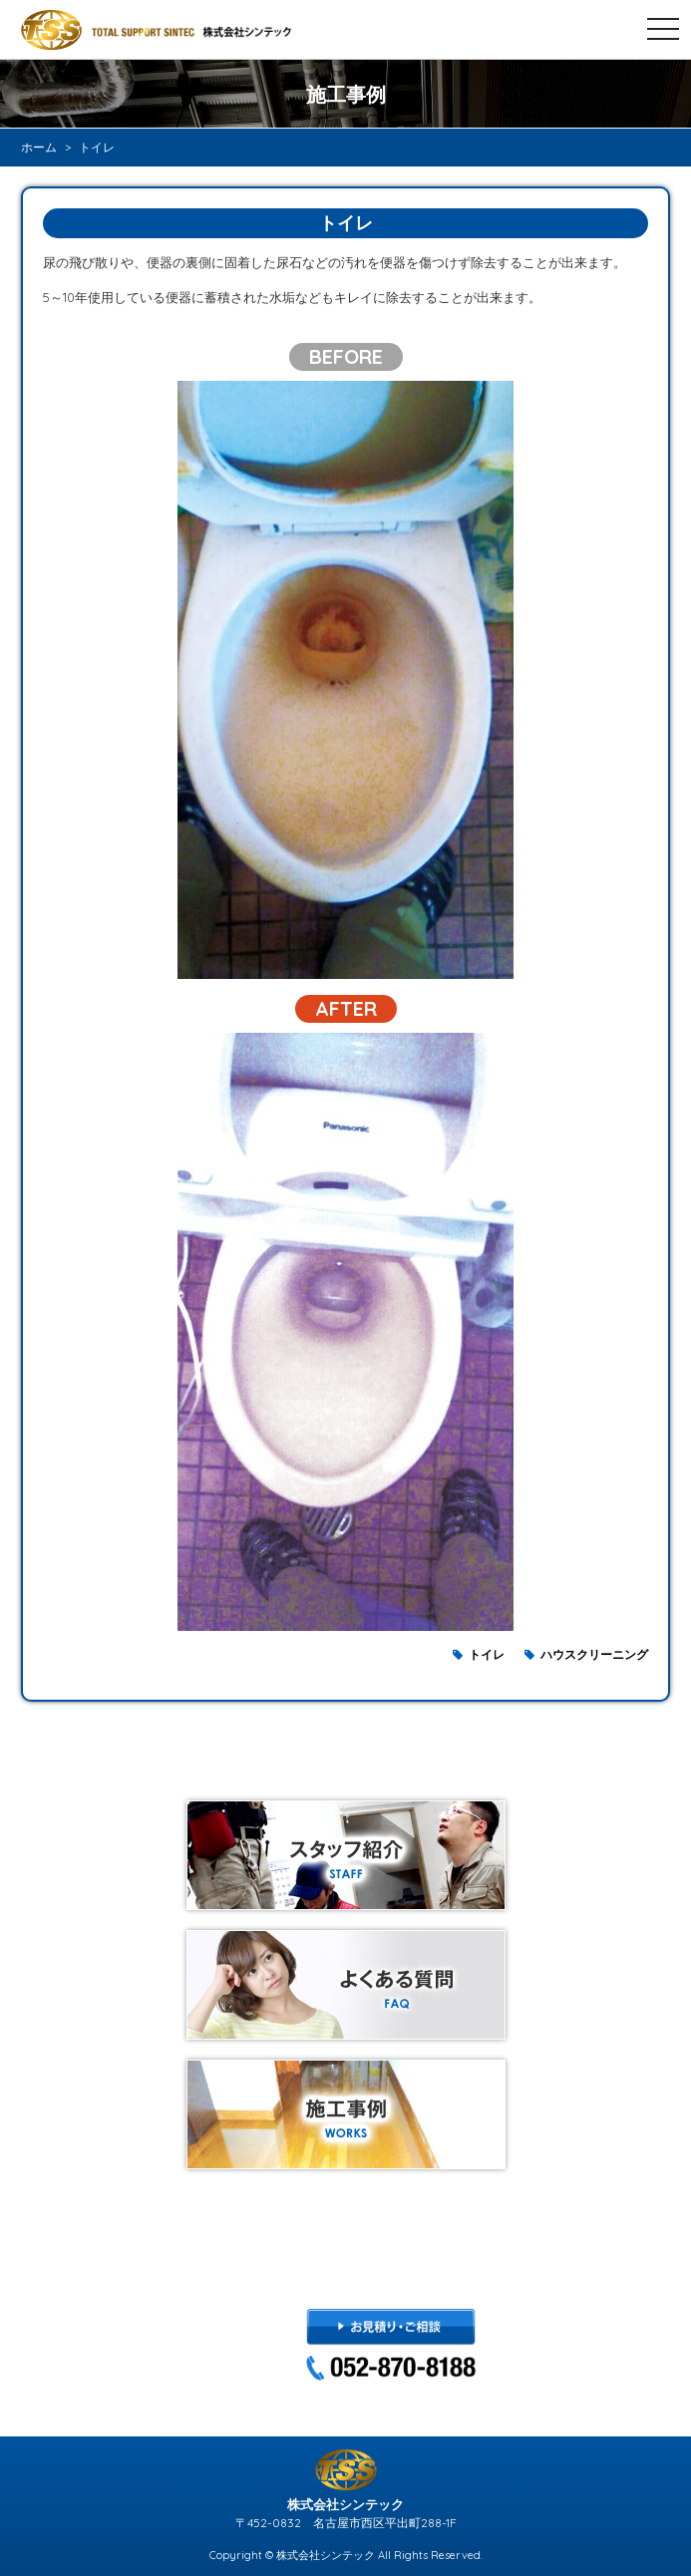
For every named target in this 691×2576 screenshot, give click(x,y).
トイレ (487, 1654)
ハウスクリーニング (594, 1654)
